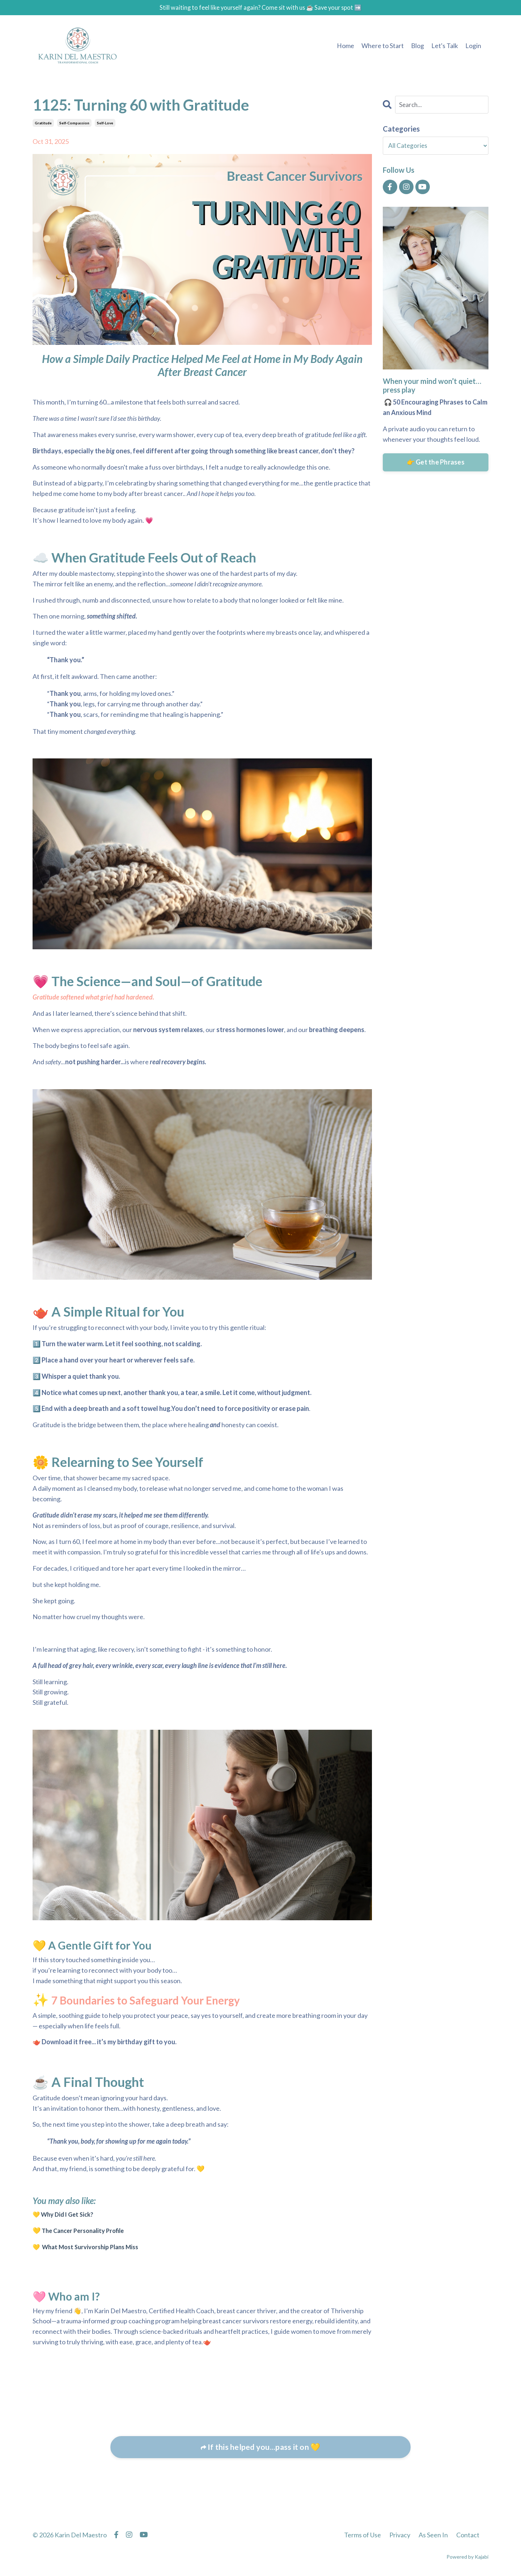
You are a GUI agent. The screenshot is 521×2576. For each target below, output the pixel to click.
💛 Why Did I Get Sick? (65, 2215)
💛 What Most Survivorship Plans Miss (90, 2247)
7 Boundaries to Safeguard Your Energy (163, 2000)
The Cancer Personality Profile (87, 2231)
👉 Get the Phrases (436, 463)
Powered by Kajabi (467, 2557)
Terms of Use (362, 2535)
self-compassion (74, 123)
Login (473, 46)
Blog (417, 46)
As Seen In (433, 2535)
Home (345, 46)
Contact (467, 2535)
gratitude (43, 123)
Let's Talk (444, 46)
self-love (105, 123)
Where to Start (382, 46)
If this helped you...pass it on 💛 (263, 2447)
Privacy (399, 2535)
